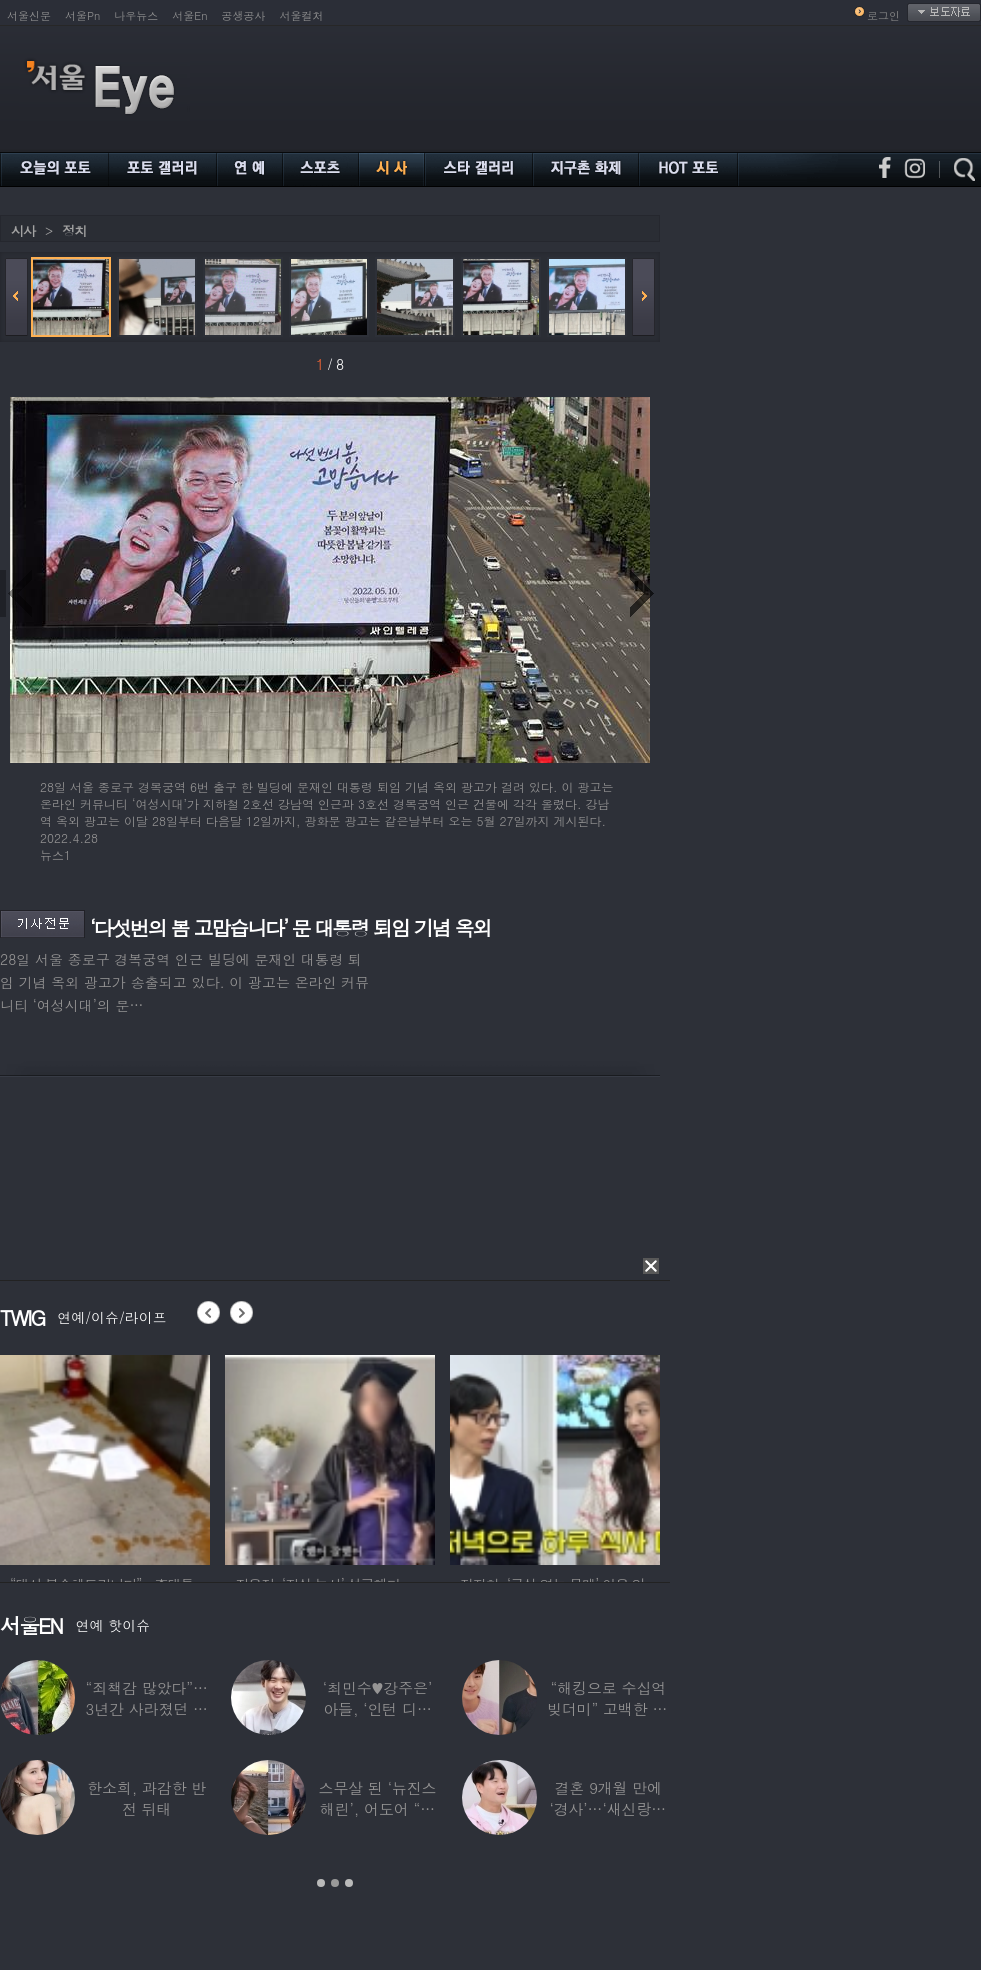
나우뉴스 (136, 15)
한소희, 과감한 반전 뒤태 (146, 1798)
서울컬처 (302, 15)
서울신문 (29, 15)
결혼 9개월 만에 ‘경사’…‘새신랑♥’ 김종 (608, 1808)
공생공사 (244, 15)
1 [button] (321, 1883)
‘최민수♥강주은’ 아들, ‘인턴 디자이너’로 (377, 1708)
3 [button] (349, 1883)
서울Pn (82, 15)
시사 (23, 230)
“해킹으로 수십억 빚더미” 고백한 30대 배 (608, 1708)
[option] (105, 1457)
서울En (189, 15)
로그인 (883, 15)
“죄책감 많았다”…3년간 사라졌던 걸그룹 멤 (147, 1708)
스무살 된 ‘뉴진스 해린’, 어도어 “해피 (378, 1808)
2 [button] (335, 1883)
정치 (74, 230)
